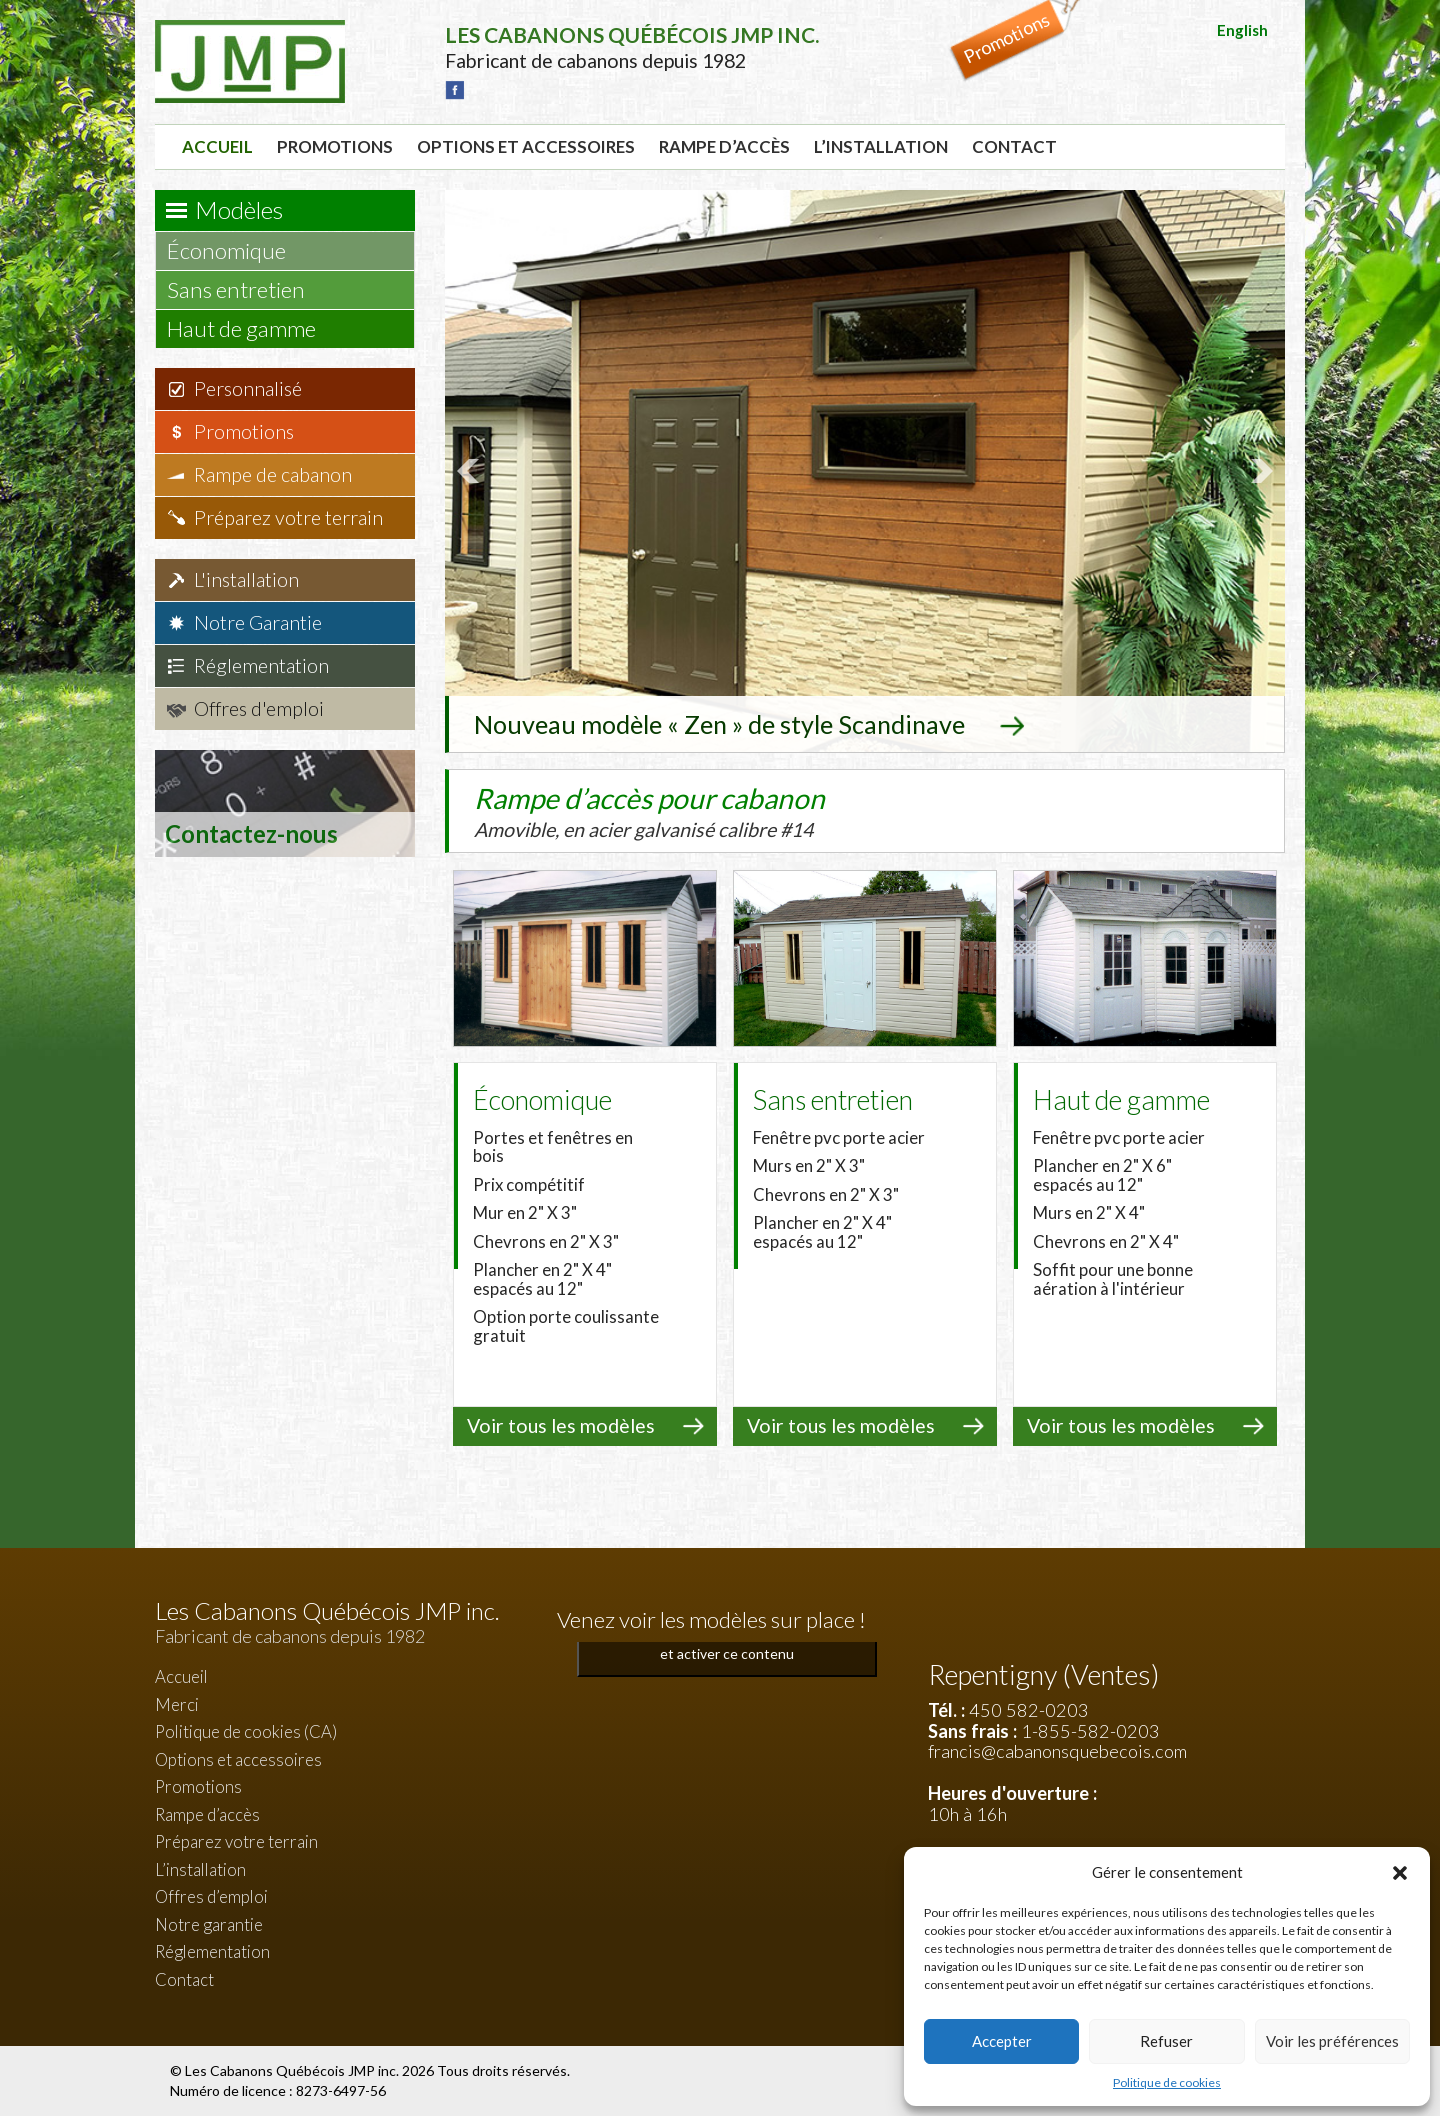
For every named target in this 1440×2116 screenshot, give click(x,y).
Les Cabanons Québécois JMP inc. (293, 2070)
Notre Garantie (258, 622)
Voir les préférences (1332, 2041)
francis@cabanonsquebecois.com (1057, 1751)
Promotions (335, 146)
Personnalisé (248, 388)
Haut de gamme (251, 328)
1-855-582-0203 (1090, 1731)
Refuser (1166, 2041)
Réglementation (261, 665)
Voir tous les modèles (561, 1425)
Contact (1014, 146)
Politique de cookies (1167, 2082)
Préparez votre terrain (288, 517)
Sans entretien (245, 289)
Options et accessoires (526, 146)
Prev (471, 471)
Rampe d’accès (724, 146)
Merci (177, 1704)
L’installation (881, 146)
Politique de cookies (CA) (246, 1731)
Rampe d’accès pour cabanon (690, 811)
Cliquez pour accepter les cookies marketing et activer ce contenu (727, 1642)
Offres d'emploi (259, 708)
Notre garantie (209, 1924)
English (1242, 30)
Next (1259, 471)
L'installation (246, 579)
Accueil (217, 146)
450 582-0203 (1029, 1710)
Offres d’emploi (211, 1896)
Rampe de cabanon (273, 474)
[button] (1400, 1873)
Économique (236, 250)
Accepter (1002, 2041)
